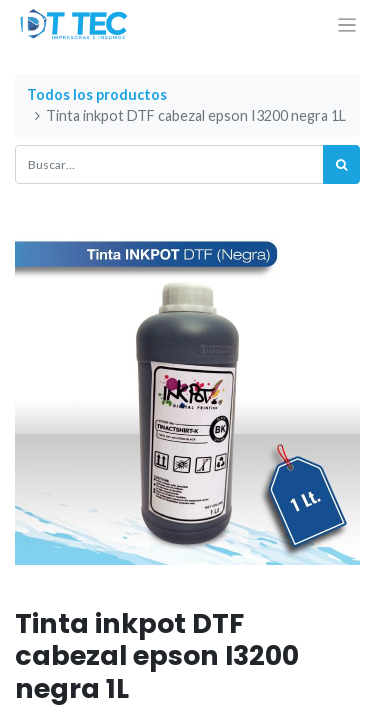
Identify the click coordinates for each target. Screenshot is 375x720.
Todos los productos (97, 94)
